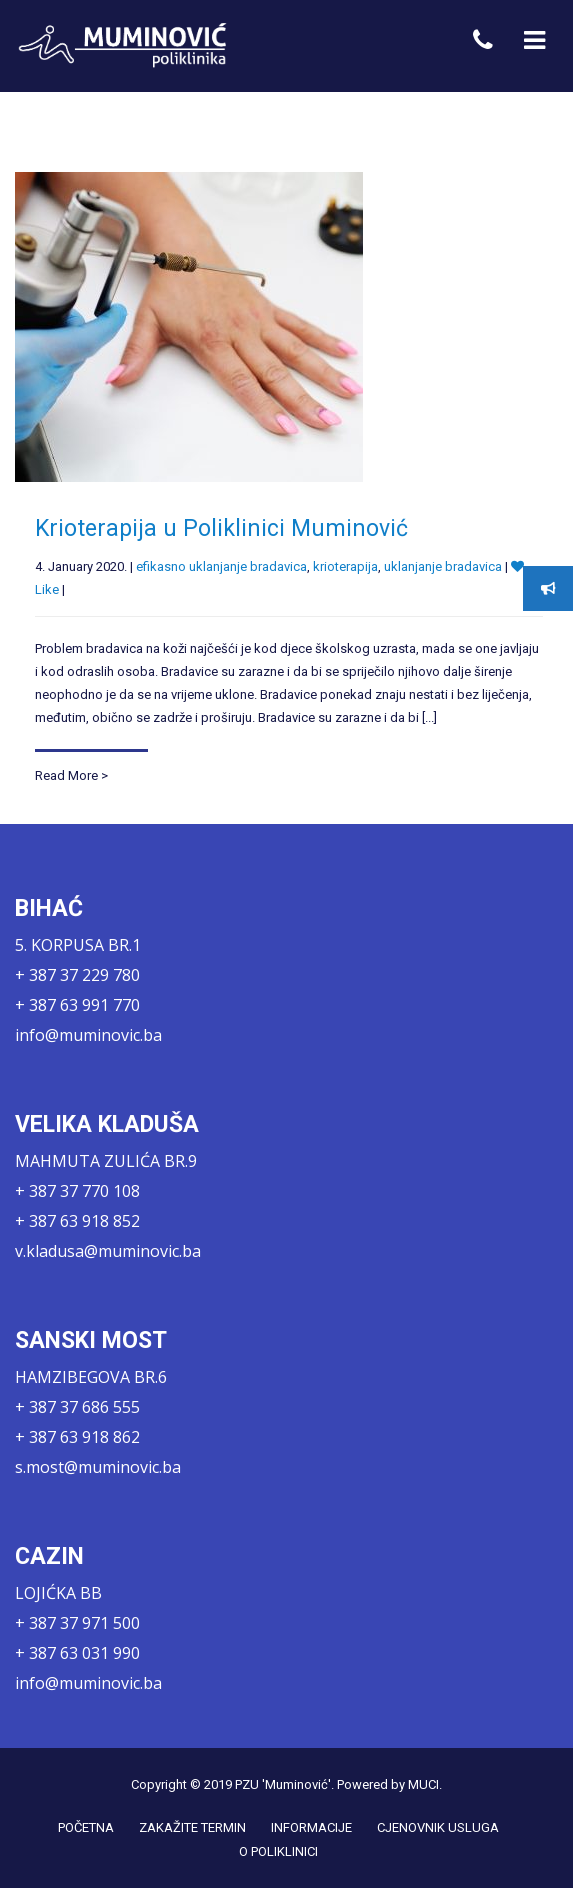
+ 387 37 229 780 (77, 975)
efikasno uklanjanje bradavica (221, 567)
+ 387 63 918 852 (77, 1221)
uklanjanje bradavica (443, 567)
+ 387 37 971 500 (77, 1623)
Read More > (71, 775)
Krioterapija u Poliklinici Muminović (221, 529)
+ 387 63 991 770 (77, 1005)
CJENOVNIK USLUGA (438, 1827)
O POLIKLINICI (278, 1851)
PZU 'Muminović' (283, 1784)
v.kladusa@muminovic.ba (108, 1251)
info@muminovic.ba (88, 1035)
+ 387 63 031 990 (77, 1653)
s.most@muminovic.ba (98, 1467)
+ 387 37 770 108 (77, 1191)
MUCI (423, 1784)
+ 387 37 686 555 (77, 1407)
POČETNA (86, 1827)
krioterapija (345, 567)
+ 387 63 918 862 (77, 1437)
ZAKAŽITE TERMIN (192, 1827)
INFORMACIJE (311, 1827)
